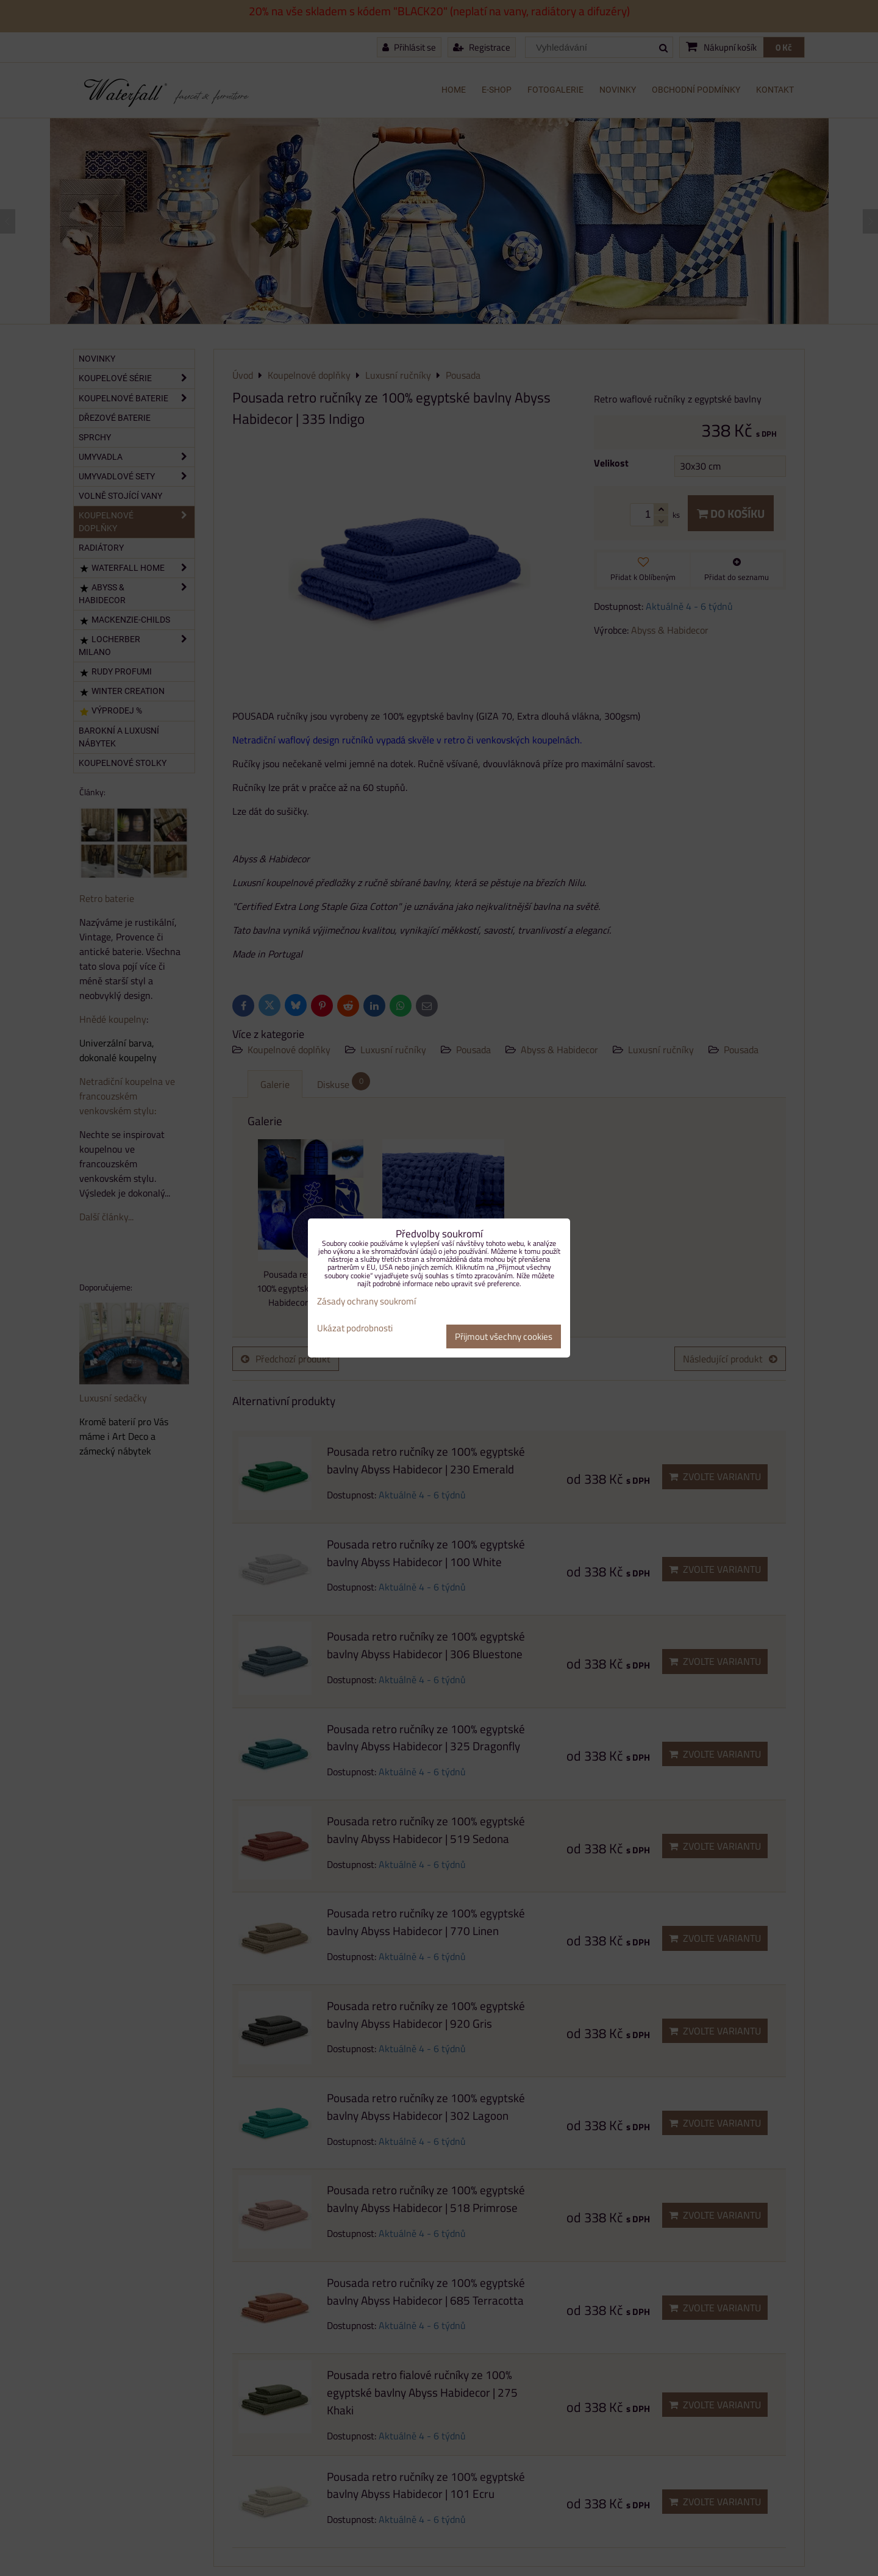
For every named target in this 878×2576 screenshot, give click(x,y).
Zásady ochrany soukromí (366, 1301)
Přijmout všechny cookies (503, 1336)
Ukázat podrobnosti (355, 1328)
